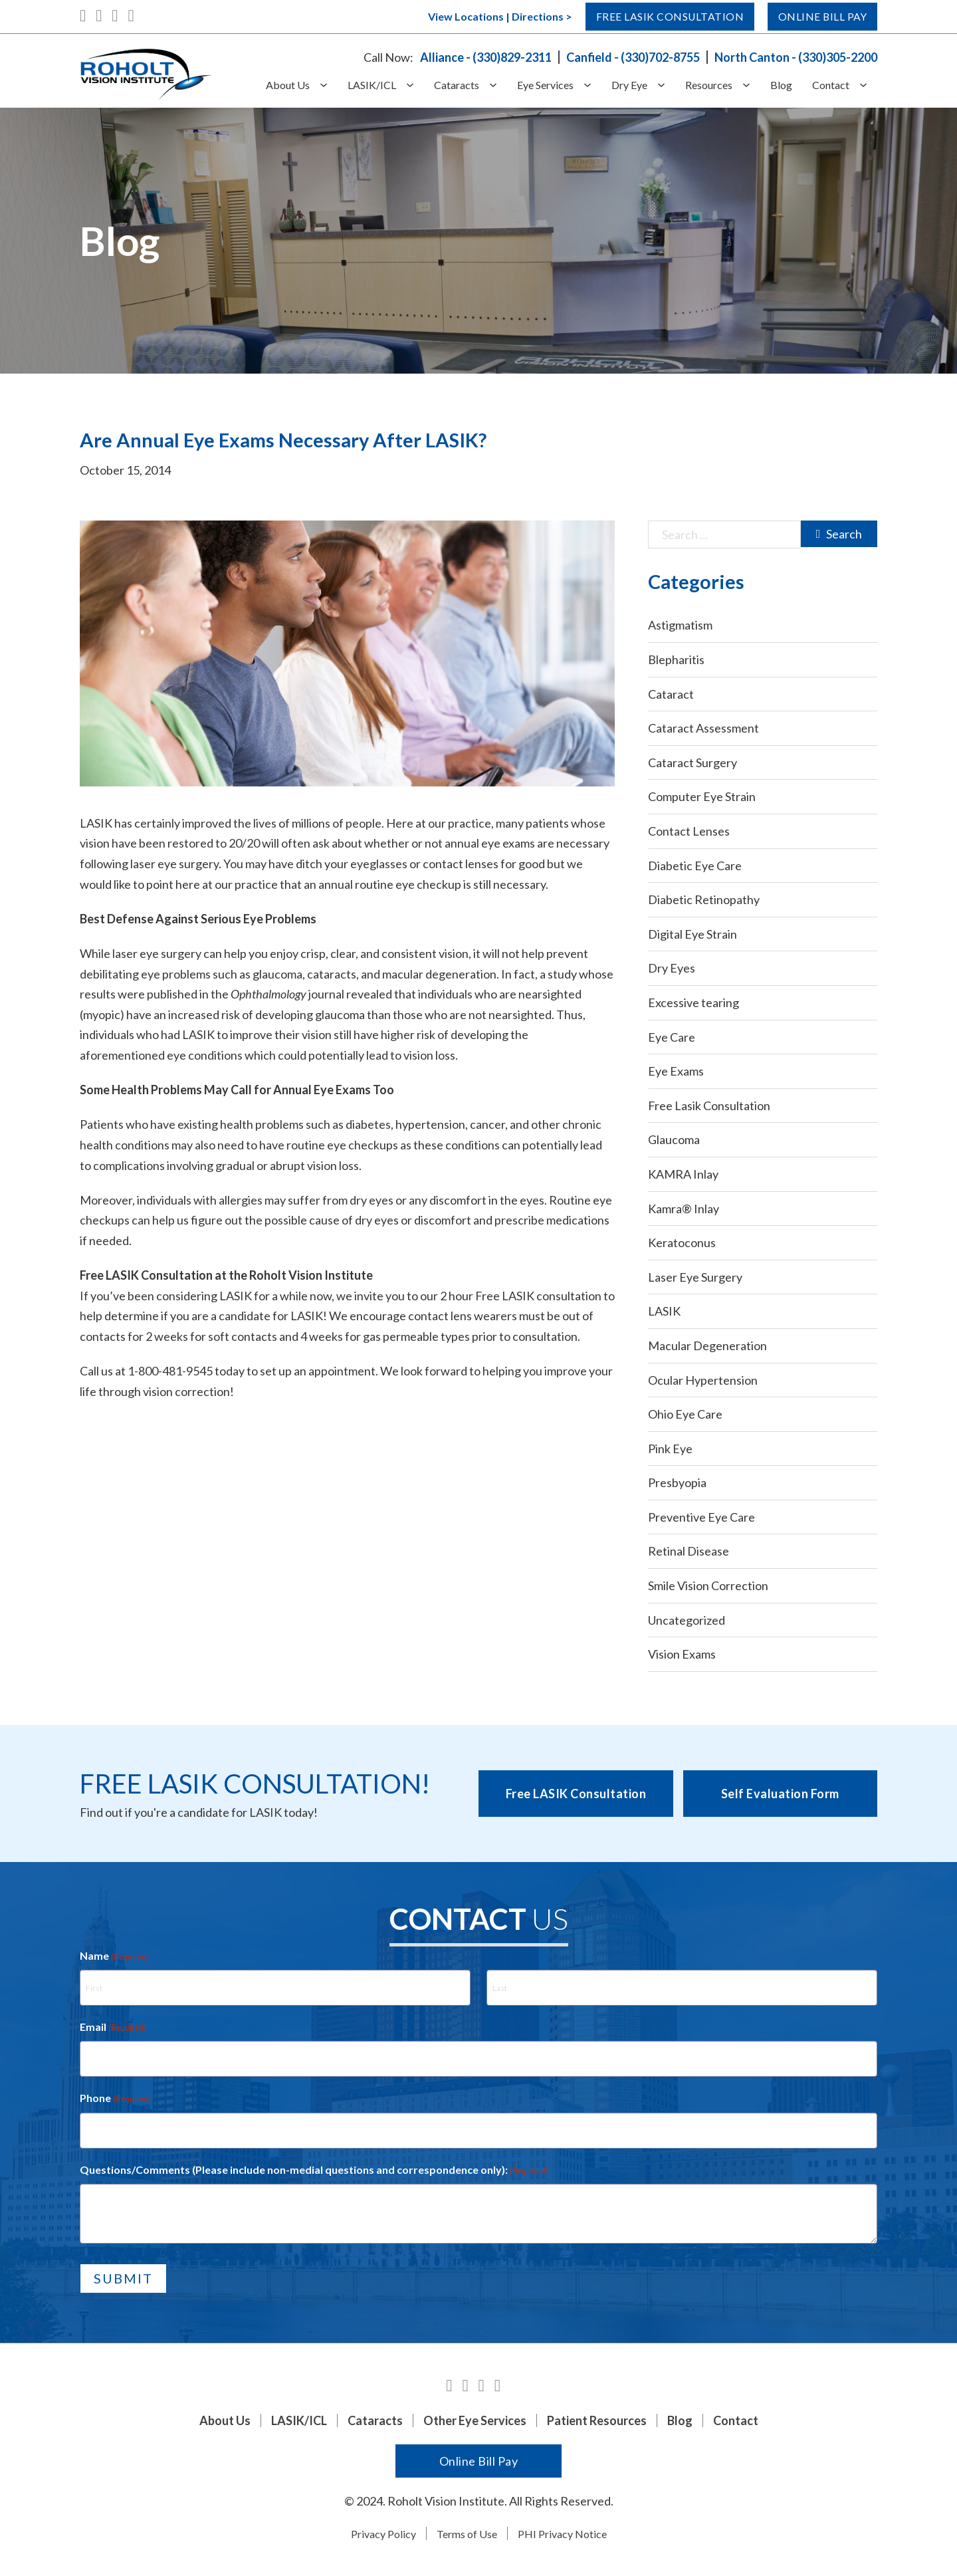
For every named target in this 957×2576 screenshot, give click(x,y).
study (562, 974)
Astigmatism (680, 625)
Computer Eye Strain (702, 796)
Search (839, 534)
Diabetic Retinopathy (704, 899)
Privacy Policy (383, 2533)
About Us (288, 84)
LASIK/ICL (372, 84)
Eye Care (671, 1037)
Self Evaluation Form (780, 1793)
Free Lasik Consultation (644, 16)
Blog (781, 84)
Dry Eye (629, 84)
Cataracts (456, 84)
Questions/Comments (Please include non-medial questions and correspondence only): (314, 2170)
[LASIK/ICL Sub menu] (415, 85)
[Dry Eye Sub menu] (666, 85)
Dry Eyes (671, 968)
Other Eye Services (474, 2420)
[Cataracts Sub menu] (498, 85)
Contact (830, 84)
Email (113, 2027)
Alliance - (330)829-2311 (486, 57)
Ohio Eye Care (685, 1414)
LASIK (664, 1311)
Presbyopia (677, 1482)
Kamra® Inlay (683, 1208)
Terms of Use (467, 2533)
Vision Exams (682, 1654)
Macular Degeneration (707, 1345)
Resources (708, 84)
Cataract (671, 694)
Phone (115, 2098)
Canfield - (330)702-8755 (633, 57)
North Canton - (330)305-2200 (795, 57)
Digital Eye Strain (692, 934)
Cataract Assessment (703, 728)
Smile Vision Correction (708, 1585)
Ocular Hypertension (703, 1380)
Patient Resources (597, 2420)
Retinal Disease (688, 1551)
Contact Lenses (689, 831)
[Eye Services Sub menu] (592, 85)
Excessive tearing (693, 1002)
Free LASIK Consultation (576, 1793)
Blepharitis (676, 659)
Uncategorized (686, 1620)
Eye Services (545, 84)
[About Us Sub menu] (329, 85)
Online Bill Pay (815, 16)
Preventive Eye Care (701, 1517)
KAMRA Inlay (683, 1174)
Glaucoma (674, 1139)
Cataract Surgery (692, 762)
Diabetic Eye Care (695, 865)
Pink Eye (670, 1448)
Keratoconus (682, 1242)
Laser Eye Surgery (695, 1277)
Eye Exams (676, 1071)
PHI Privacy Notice (562, 2533)
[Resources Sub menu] (751, 85)
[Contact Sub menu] (868, 85)
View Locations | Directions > (464, 16)
